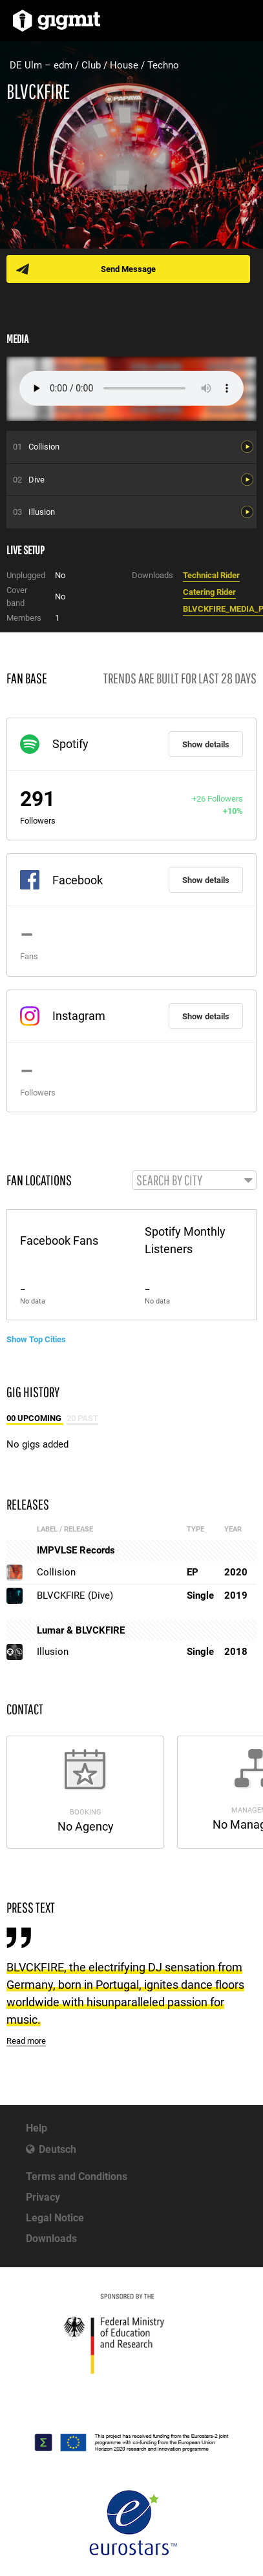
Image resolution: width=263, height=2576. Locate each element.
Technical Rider (211, 575)
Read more (26, 2041)
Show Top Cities (36, 1339)
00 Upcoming (34, 1418)
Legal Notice (55, 2218)
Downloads (51, 2238)
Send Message (128, 269)
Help (36, 2128)
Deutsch (57, 2149)
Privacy (43, 2197)
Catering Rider (209, 592)
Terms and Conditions (76, 2176)
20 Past (82, 1418)
